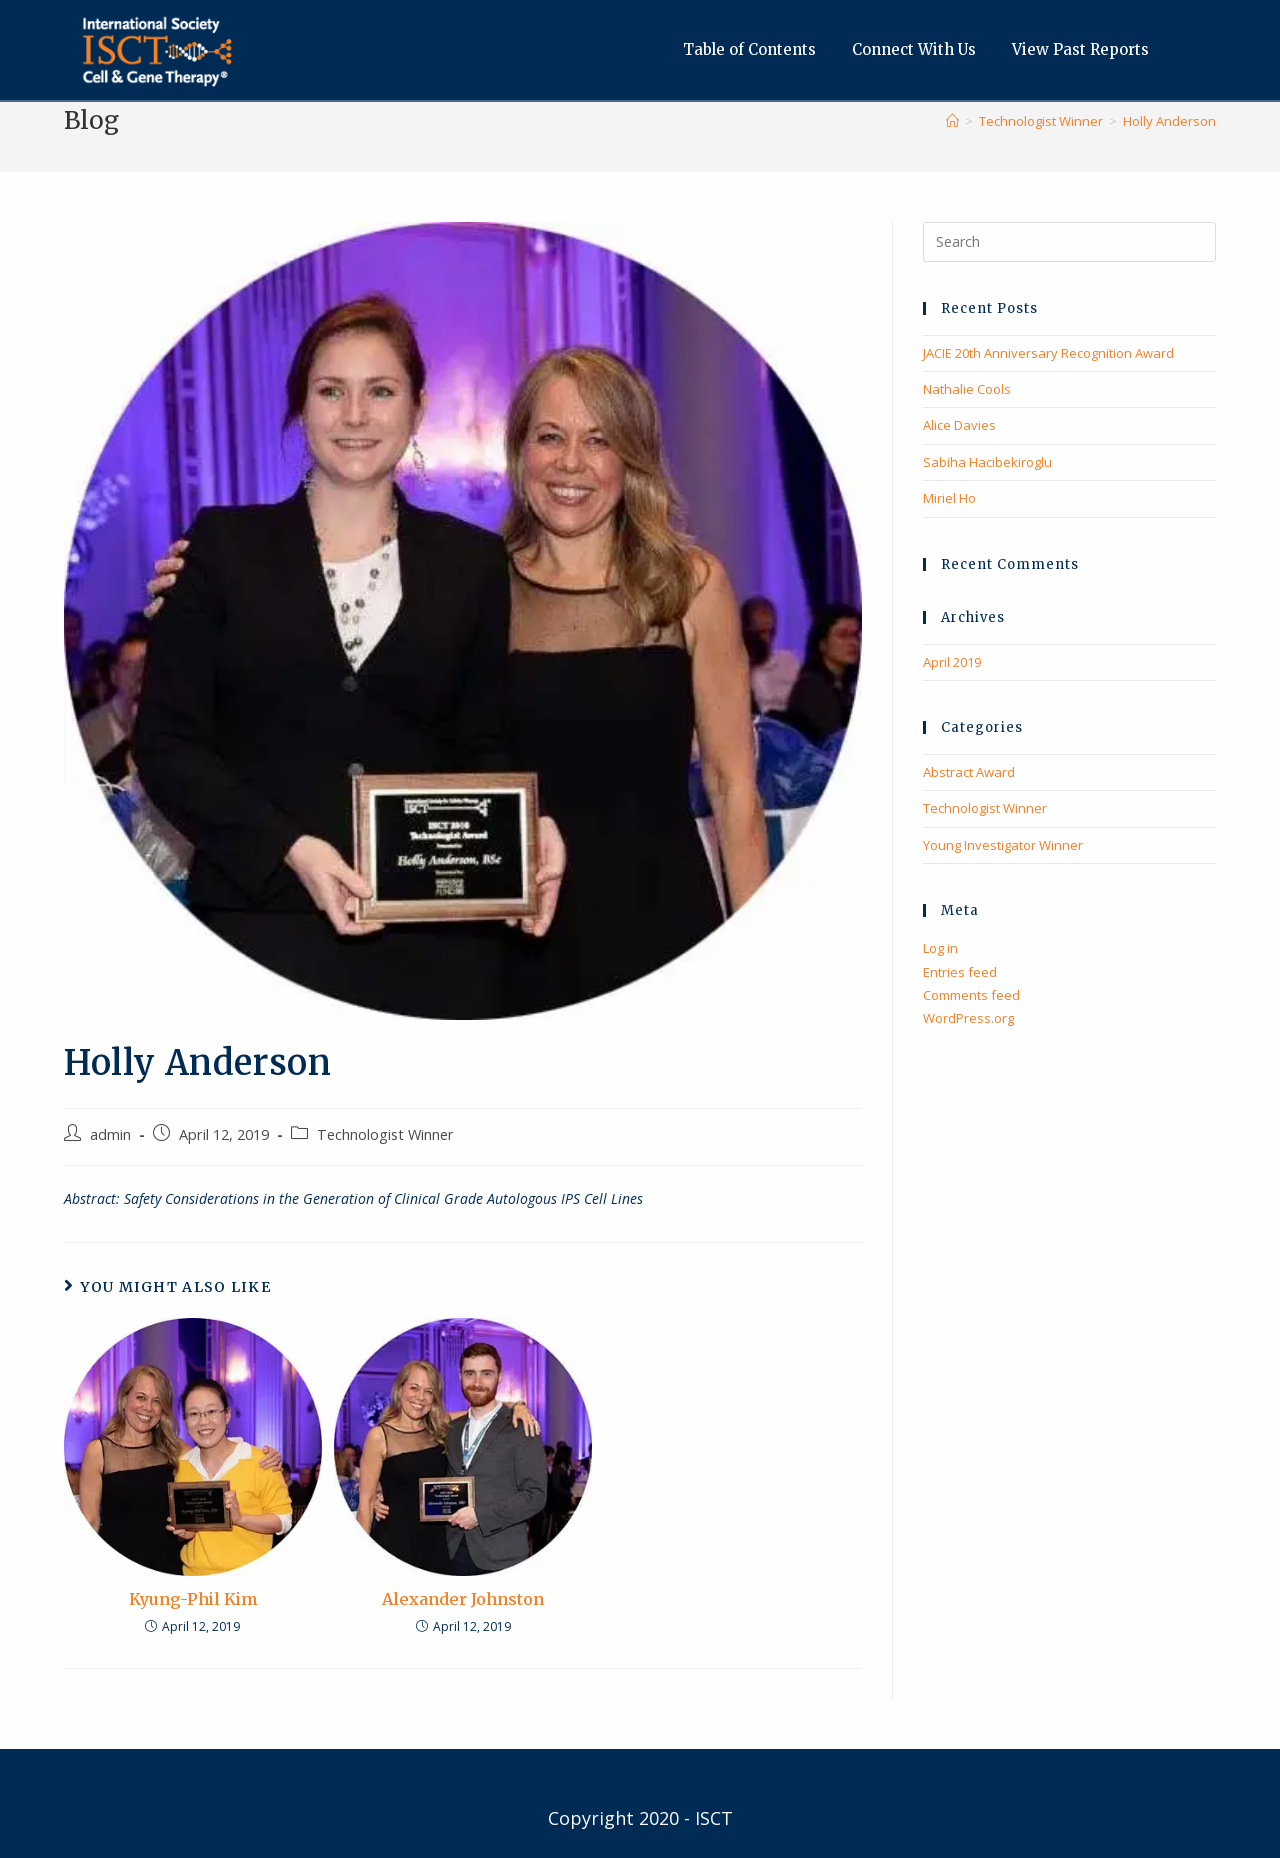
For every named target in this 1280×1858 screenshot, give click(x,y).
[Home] (952, 121)
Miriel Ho (949, 498)
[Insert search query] (1069, 242)
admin (110, 1134)
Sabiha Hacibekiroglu (987, 462)
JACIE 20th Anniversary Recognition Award (1048, 353)
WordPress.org (968, 1018)
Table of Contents (754, 50)
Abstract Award (969, 772)
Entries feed (960, 972)
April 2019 (952, 662)
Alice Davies (959, 425)
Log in (940, 948)
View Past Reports (1085, 50)
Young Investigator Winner (1003, 845)
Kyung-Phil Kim (193, 1599)
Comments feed (971, 995)
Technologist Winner (385, 1134)
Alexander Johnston (463, 1599)
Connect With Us (919, 50)
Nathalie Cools (967, 389)
